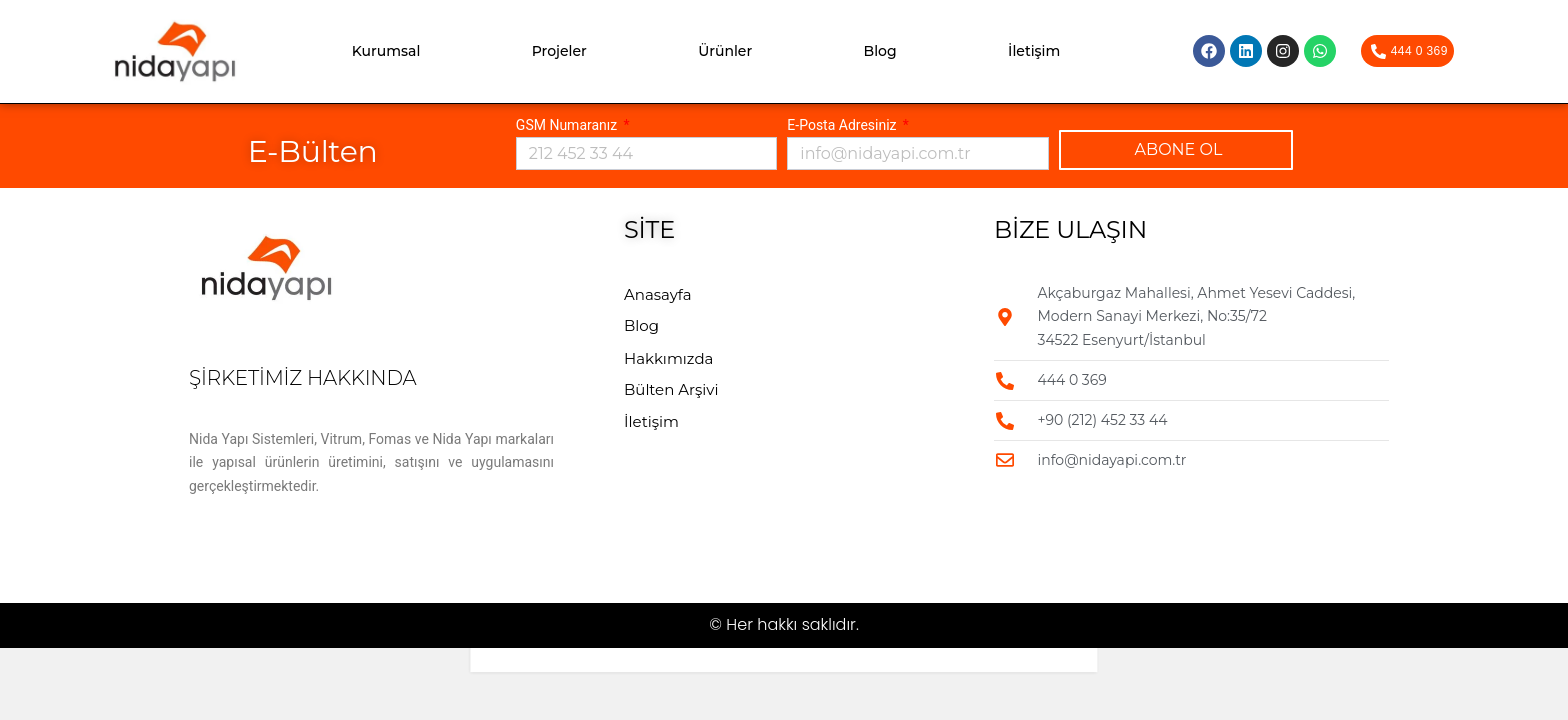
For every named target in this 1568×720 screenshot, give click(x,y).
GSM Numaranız (568, 125)
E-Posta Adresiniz (843, 125)
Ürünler (725, 51)
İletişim (1034, 51)
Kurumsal (386, 51)
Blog (880, 51)
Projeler (559, 51)
